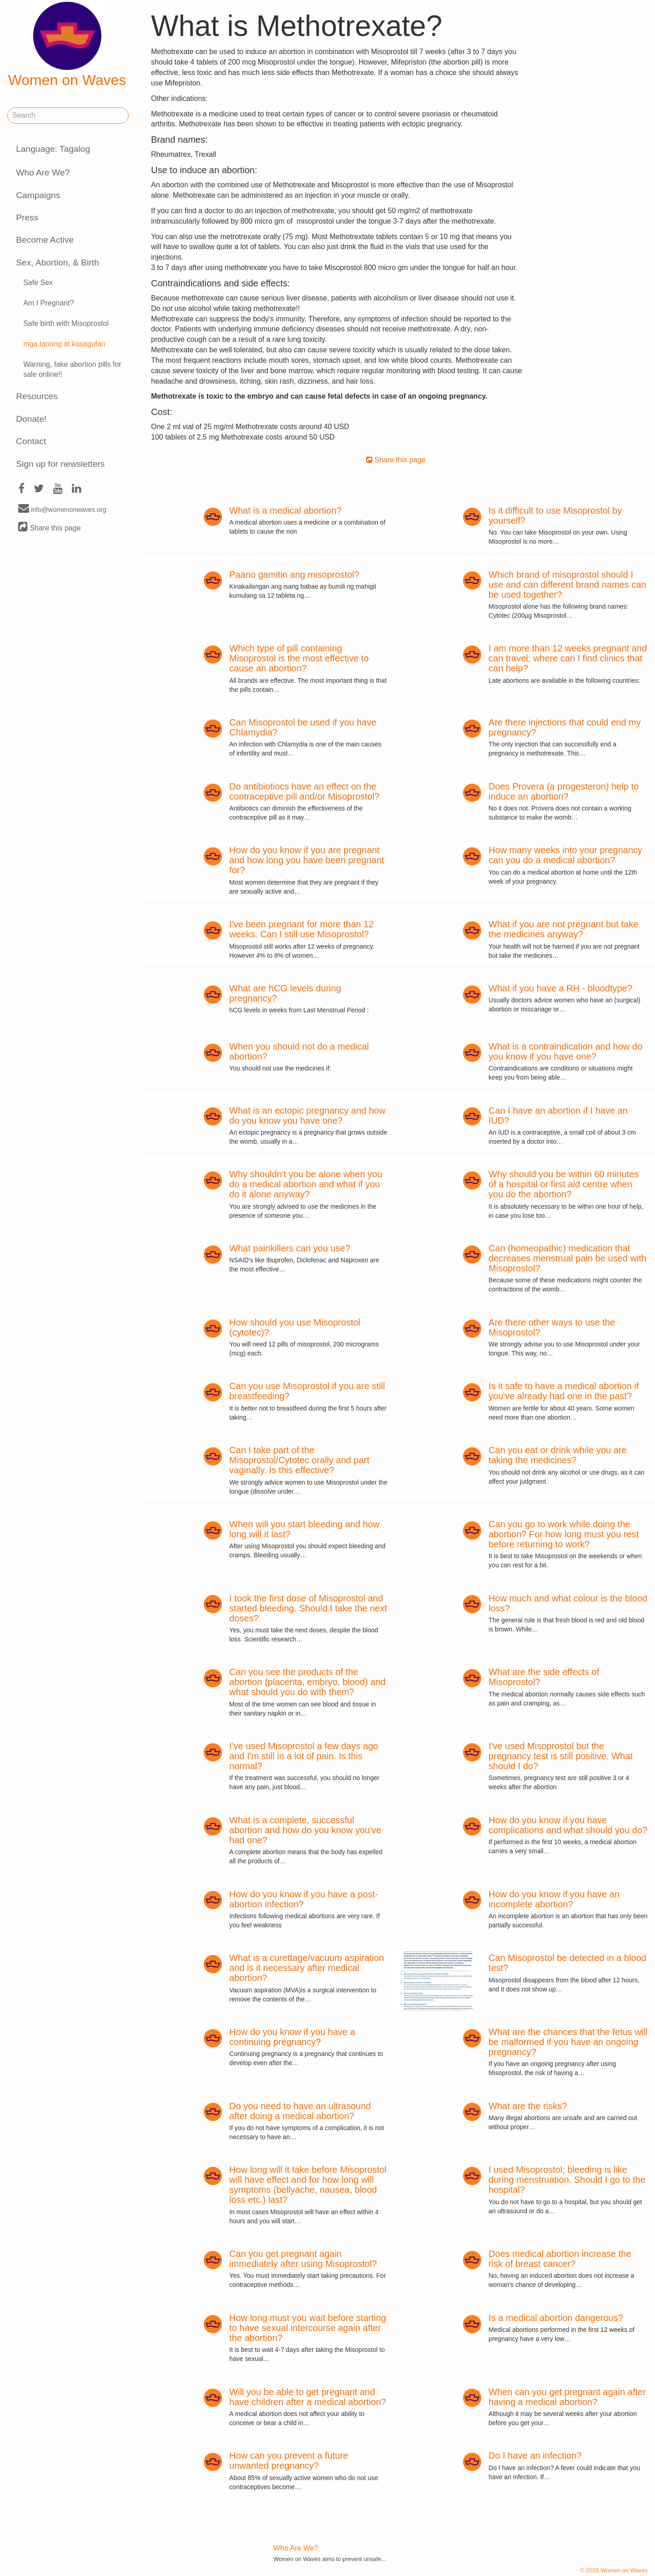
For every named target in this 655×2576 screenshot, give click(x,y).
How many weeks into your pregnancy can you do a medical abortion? (565, 855)
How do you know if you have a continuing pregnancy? (292, 2037)
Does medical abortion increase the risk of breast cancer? (560, 2259)
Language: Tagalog (53, 149)
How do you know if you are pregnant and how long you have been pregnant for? (306, 860)
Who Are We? (43, 172)
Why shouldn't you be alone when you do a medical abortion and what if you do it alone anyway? (305, 1184)
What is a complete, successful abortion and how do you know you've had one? (305, 1830)
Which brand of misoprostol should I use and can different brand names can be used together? (567, 585)
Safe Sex (38, 282)
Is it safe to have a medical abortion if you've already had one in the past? (564, 1391)
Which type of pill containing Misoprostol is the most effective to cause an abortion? (298, 658)
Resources (37, 396)
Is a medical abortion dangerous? (556, 2318)
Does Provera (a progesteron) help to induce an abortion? (564, 791)
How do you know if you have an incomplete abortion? (554, 1899)
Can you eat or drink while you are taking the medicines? (558, 1455)
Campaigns (38, 195)
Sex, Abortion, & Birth (57, 262)
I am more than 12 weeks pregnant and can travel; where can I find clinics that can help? (568, 658)
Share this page (49, 527)
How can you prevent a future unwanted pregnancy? (288, 2461)
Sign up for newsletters (60, 464)
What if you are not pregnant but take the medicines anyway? (563, 929)
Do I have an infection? (535, 2456)
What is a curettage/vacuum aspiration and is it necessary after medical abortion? (306, 1968)
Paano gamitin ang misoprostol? (294, 575)
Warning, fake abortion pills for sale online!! (72, 369)
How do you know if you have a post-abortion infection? (303, 1899)
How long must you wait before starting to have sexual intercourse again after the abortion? (307, 2328)
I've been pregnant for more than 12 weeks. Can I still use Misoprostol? (301, 929)
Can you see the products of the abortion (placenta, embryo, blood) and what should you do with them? (307, 1682)
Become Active (45, 240)
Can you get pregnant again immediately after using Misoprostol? (303, 2259)
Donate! (31, 419)
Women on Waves (67, 45)
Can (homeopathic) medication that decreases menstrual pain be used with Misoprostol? (567, 1258)
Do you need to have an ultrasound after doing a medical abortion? (300, 2111)
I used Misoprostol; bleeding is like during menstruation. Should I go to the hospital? (567, 2180)
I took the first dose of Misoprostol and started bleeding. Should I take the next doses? (308, 1608)
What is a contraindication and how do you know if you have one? (565, 1051)
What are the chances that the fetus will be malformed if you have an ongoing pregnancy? (568, 2042)
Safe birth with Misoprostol (66, 323)
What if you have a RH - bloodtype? (560, 988)
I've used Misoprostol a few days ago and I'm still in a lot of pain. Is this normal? (303, 1756)
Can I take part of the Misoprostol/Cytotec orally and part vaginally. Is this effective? (299, 1460)
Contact (31, 441)
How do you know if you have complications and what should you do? (568, 1825)
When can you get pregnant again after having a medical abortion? (567, 2397)
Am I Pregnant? (48, 303)
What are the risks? (528, 2106)
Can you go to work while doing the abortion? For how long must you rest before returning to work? (564, 1534)
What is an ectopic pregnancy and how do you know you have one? (307, 1115)
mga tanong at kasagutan (64, 344)
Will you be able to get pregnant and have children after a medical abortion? (307, 2397)
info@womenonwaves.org (62, 509)
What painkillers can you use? (289, 1248)
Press (27, 217)
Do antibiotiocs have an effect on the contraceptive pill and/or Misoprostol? (304, 791)
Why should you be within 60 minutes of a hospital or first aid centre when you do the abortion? (564, 1184)
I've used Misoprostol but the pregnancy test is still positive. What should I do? (561, 1756)
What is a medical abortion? (285, 510)
